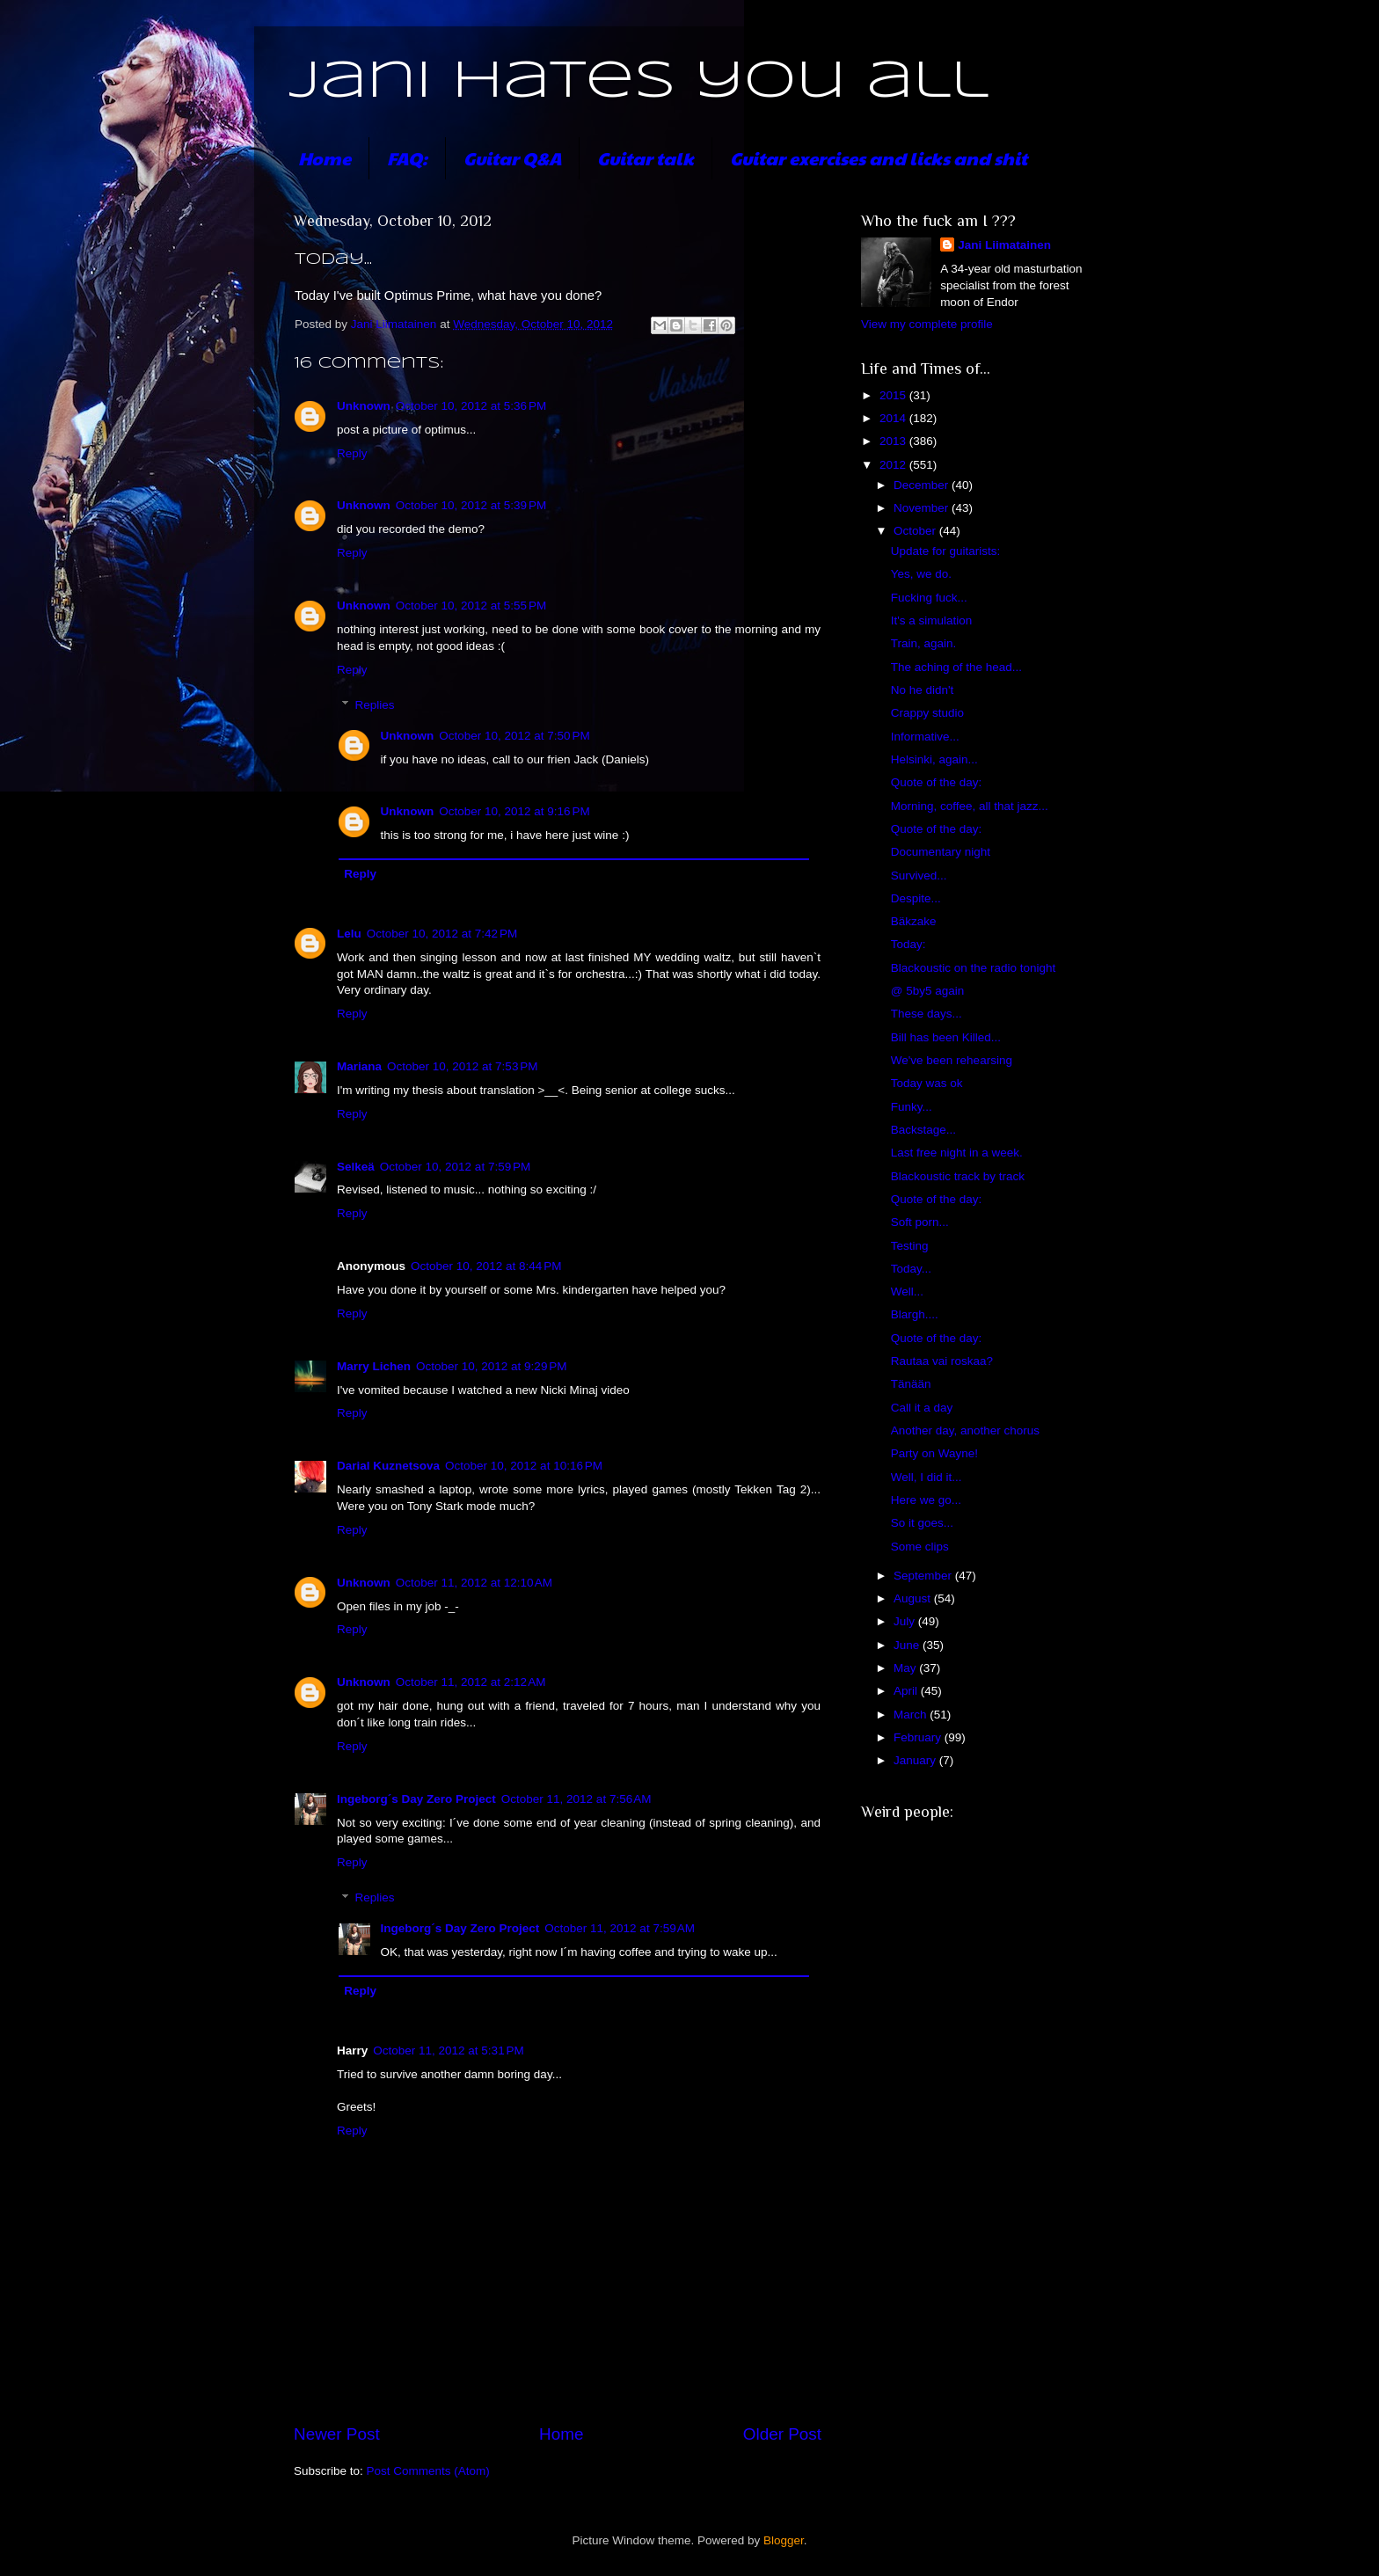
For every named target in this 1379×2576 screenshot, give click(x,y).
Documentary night (940, 851)
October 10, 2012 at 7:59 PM (455, 1166)
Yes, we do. (921, 573)
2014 (894, 418)
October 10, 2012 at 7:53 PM (462, 1066)
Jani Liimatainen (1004, 245)
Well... (907, 1291)
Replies (375, 705)
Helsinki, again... (934, 759)
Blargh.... (914, 1314)
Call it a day (922, 1407)
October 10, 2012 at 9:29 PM (491, 1366)
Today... (911, 1268)
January (916, 1760)
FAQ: (407, 158)
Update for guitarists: (946, 551)
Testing (910, 1245)
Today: (908, 944)
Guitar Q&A (512, 158)
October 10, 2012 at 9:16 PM (514, 811)
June (908, 1645)
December (923, 485)
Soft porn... (920, 1222)
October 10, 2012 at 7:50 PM (514, 735)
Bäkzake (914, 921)
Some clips (920, 1546)
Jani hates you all (639, 81)
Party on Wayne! (934, 1453)
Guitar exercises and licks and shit (878, 158)
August (914, 1598)
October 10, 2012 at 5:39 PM (471, 505)
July (906, 1621)
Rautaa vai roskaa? (942, 1361)
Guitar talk (645, 158)
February (919, 1737)
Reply (352, 453)
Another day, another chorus (965, 1430)
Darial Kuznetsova (388, 1465)
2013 (894, 441)
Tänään (911, 1383)
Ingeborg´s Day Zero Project (416, 1799)
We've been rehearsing (951, 1060)
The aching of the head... (956, 667)
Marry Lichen (374, 1366)
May (906, 1668)
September (924, 1575)
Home (324, 158)
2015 (894, 395)
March (912, 1714)
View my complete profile (927, 324)
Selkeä (356, 1166)
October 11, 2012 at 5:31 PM (448, 2050)
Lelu (349, 933)
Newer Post (337, 2434)
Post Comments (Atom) (428, 2470)
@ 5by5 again (928, 990)
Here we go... (926, 1500)
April (907, 1690)
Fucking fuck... (929, 597)
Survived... (919, 875)
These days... (926, 1013)
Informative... (925, 736)
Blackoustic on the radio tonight (973, 967)
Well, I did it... (926, 1477)
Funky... (911, 1106)
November (923, 507)
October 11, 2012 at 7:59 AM (619, 1928)
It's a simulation (932, 620)
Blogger (783, 2540)
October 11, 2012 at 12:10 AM (474, 1582)
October (916, 530)
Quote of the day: (936, 782)
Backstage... (923, 1129)
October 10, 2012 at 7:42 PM (442, 933)
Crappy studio (927, 712)
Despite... (916, 898)
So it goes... (922, 1522)
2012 (894, 464)
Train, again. (924, 643)
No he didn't (922, 690)
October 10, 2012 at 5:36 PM (471, 405)
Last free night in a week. (957, 1152)
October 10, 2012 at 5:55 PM (471, 605)
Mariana (359, 1066)
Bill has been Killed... (946, 1037)
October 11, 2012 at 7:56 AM (576, 1799)
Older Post (782, 2434)
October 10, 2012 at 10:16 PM (523, 1465)
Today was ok (927, 1083)
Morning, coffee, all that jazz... (969, 806)
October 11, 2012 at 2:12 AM (471, 1682)
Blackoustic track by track (958, 1176)
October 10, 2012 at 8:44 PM (486, 1266)
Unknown (363, 405)
